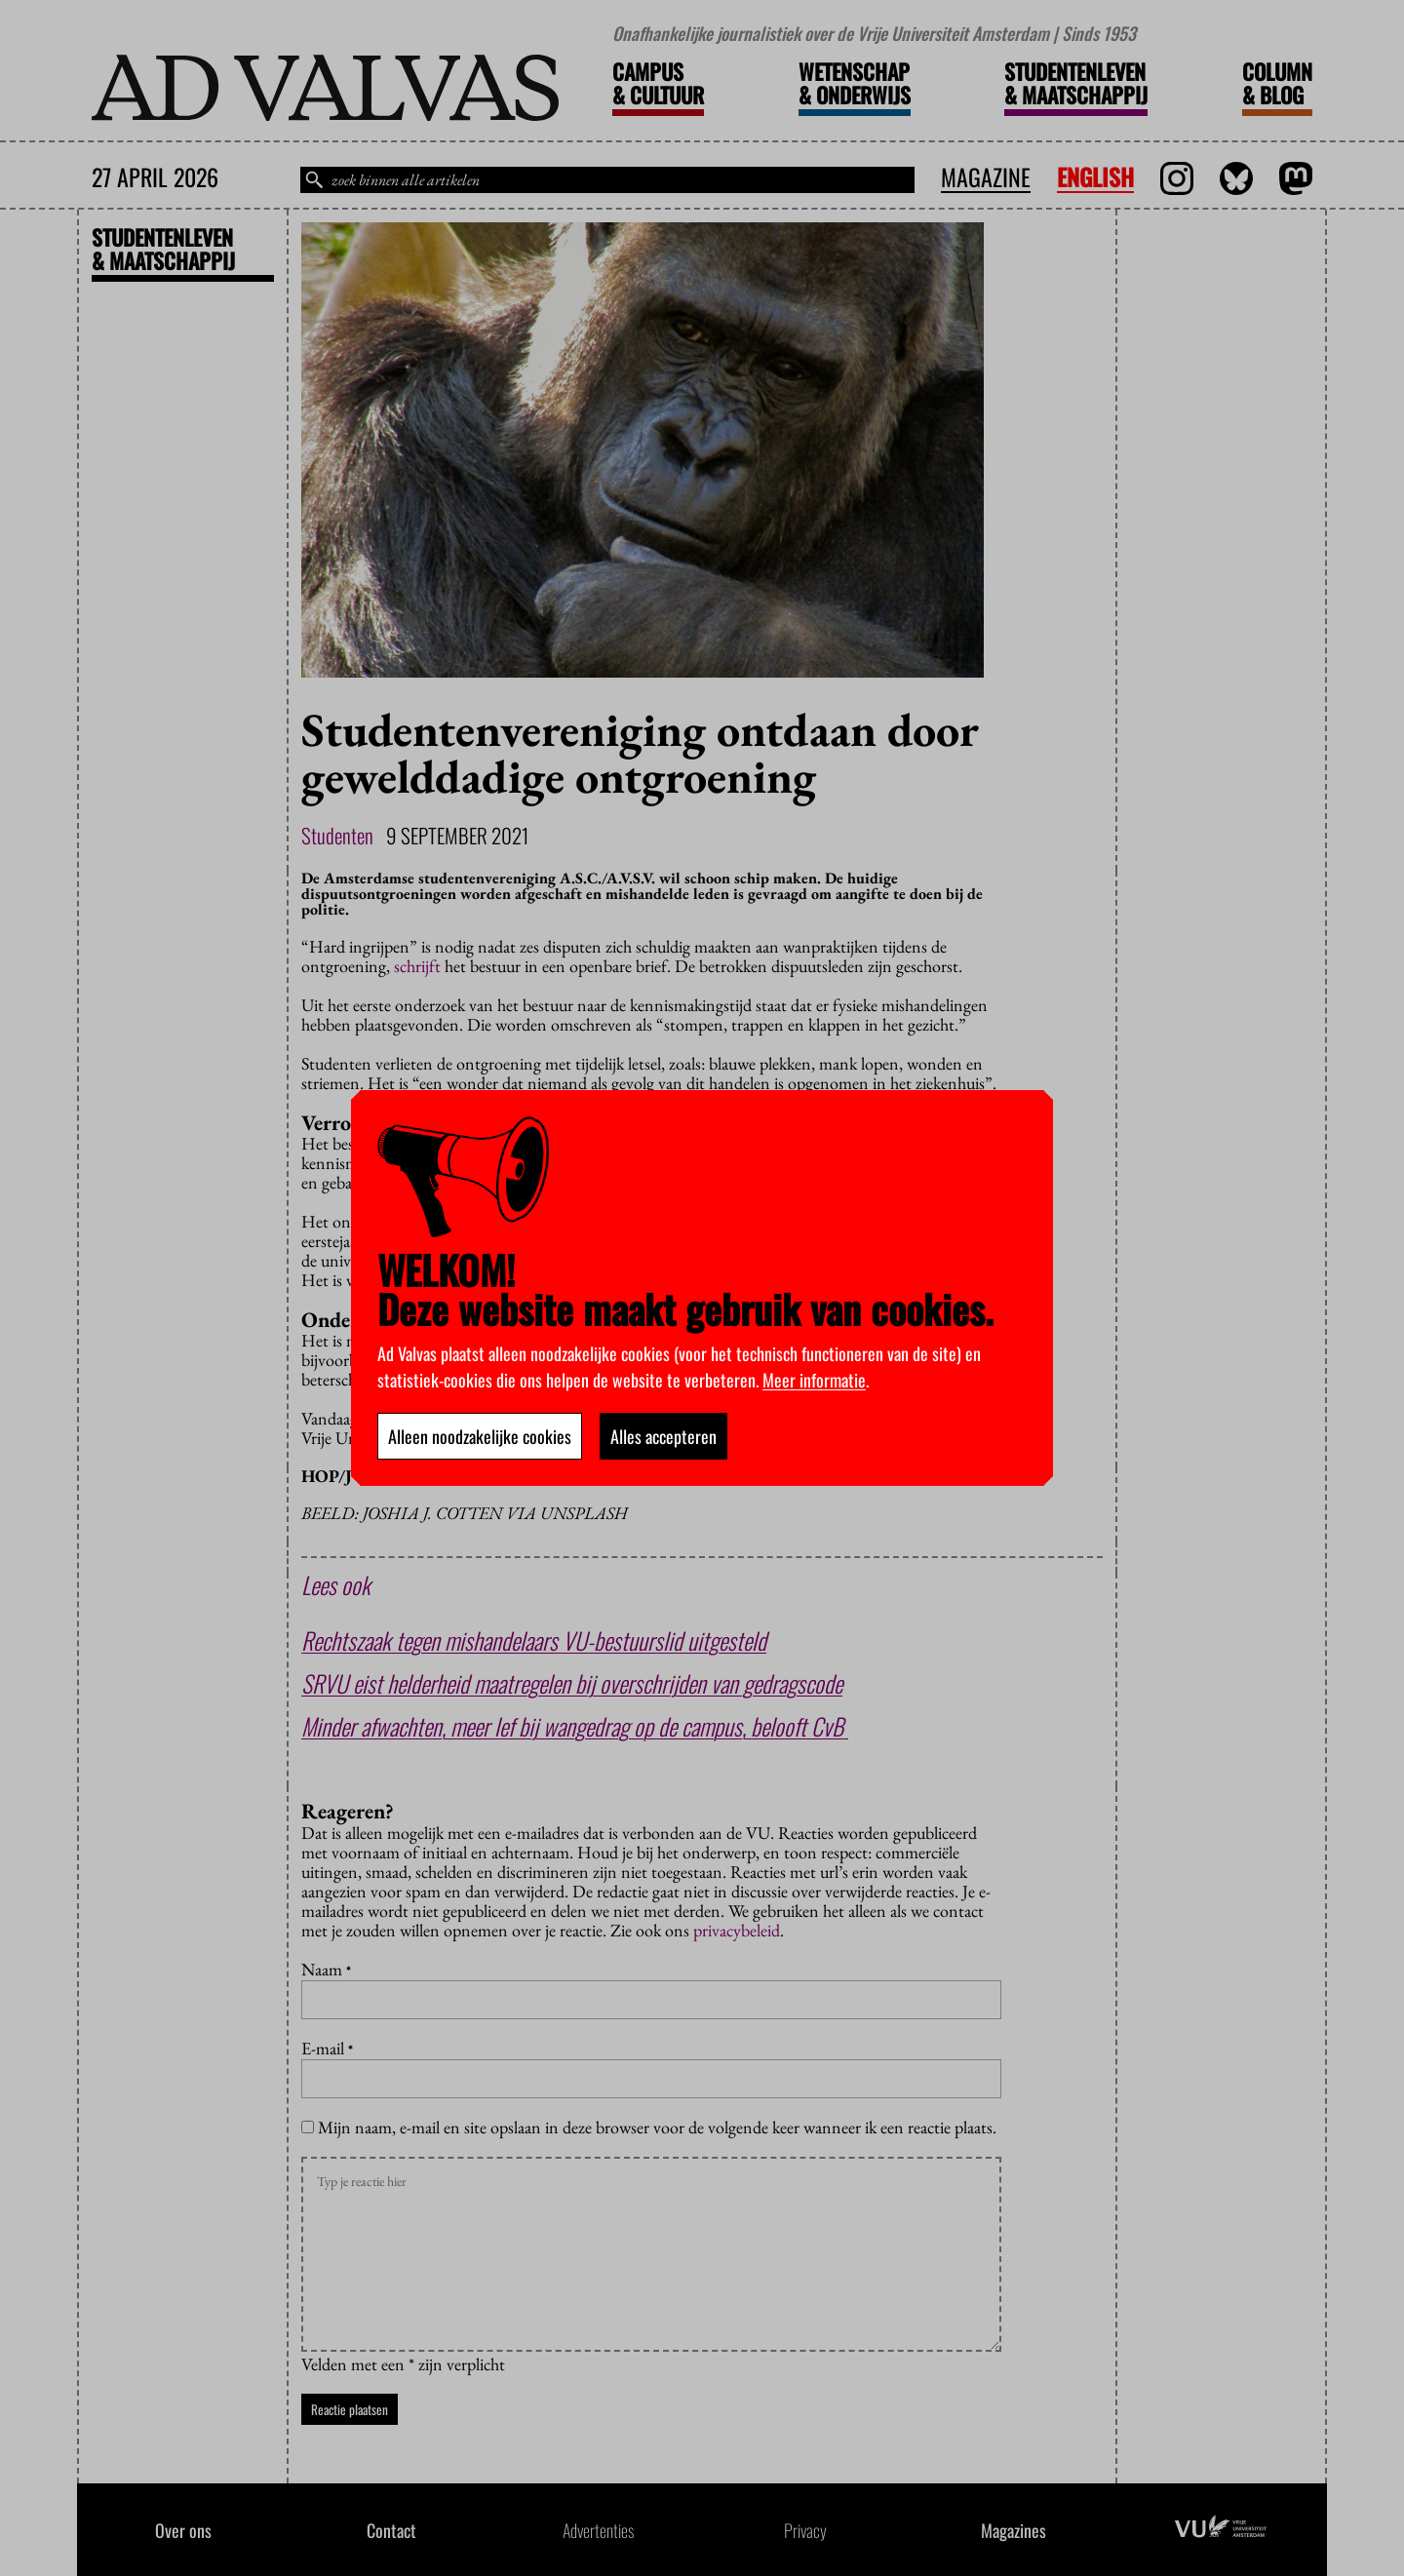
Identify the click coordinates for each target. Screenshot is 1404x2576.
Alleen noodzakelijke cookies (479, 1436)
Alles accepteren (663, 1436)
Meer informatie (814, 1379)
